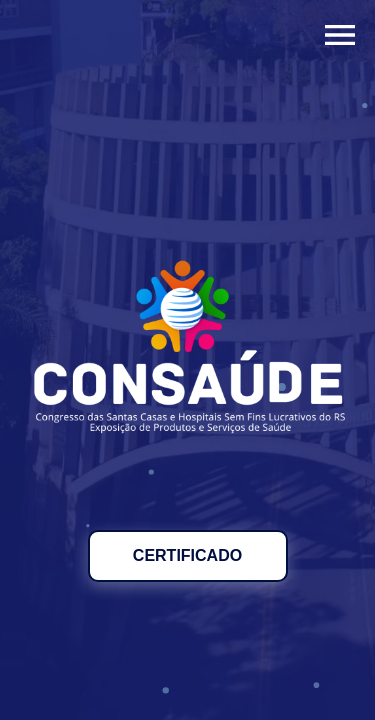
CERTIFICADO (187, 555)
